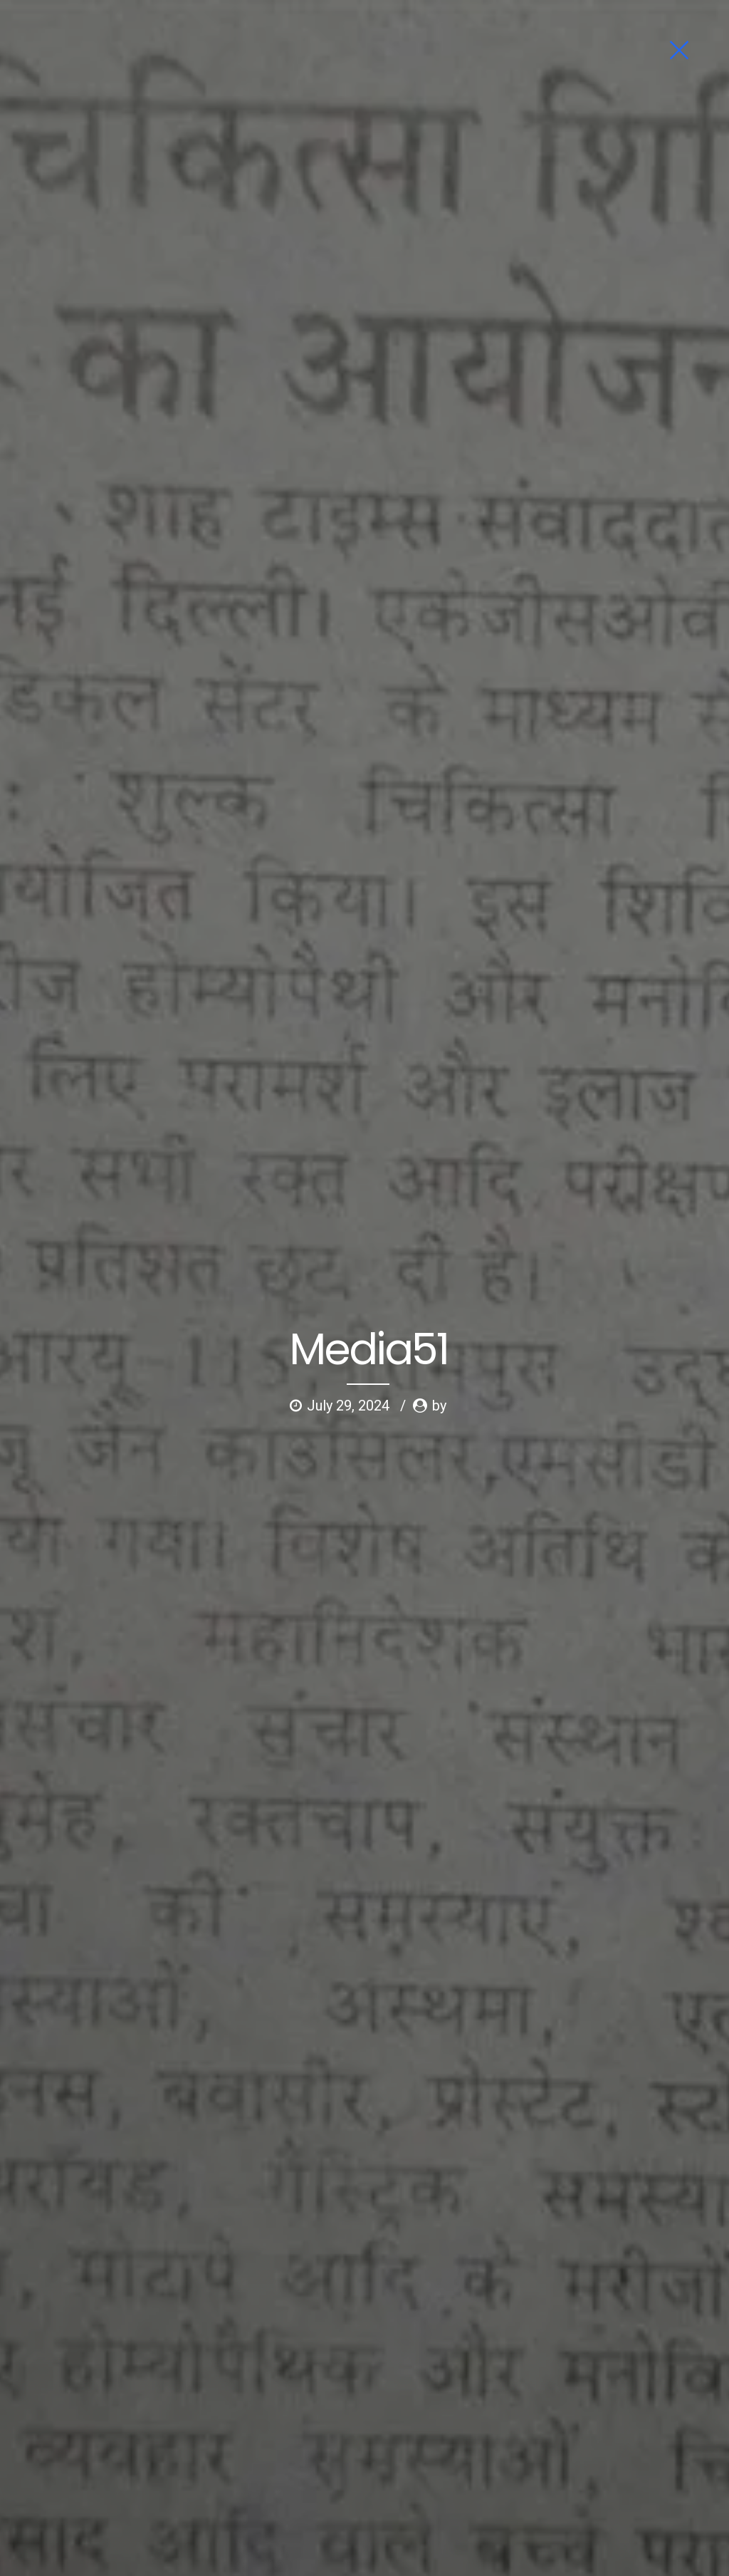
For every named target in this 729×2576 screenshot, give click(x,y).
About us (75, 2384)
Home (27, 2384)
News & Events (47, 2431)
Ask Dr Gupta (138, 2384)
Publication (406, 2431)
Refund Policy (293, 2479)
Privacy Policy (386, 2455)
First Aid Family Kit (303, 2384)
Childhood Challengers (314, 2431)
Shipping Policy (374, 2479)
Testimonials (123, 2431)
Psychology (94, 2407)
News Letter (41, 2455)
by (439, 270)
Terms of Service (300, 2455)
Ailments (34, 2407)
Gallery (152, 2407)
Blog (92, 2455)
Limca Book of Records (314, 2407)
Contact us (140, 2455)
